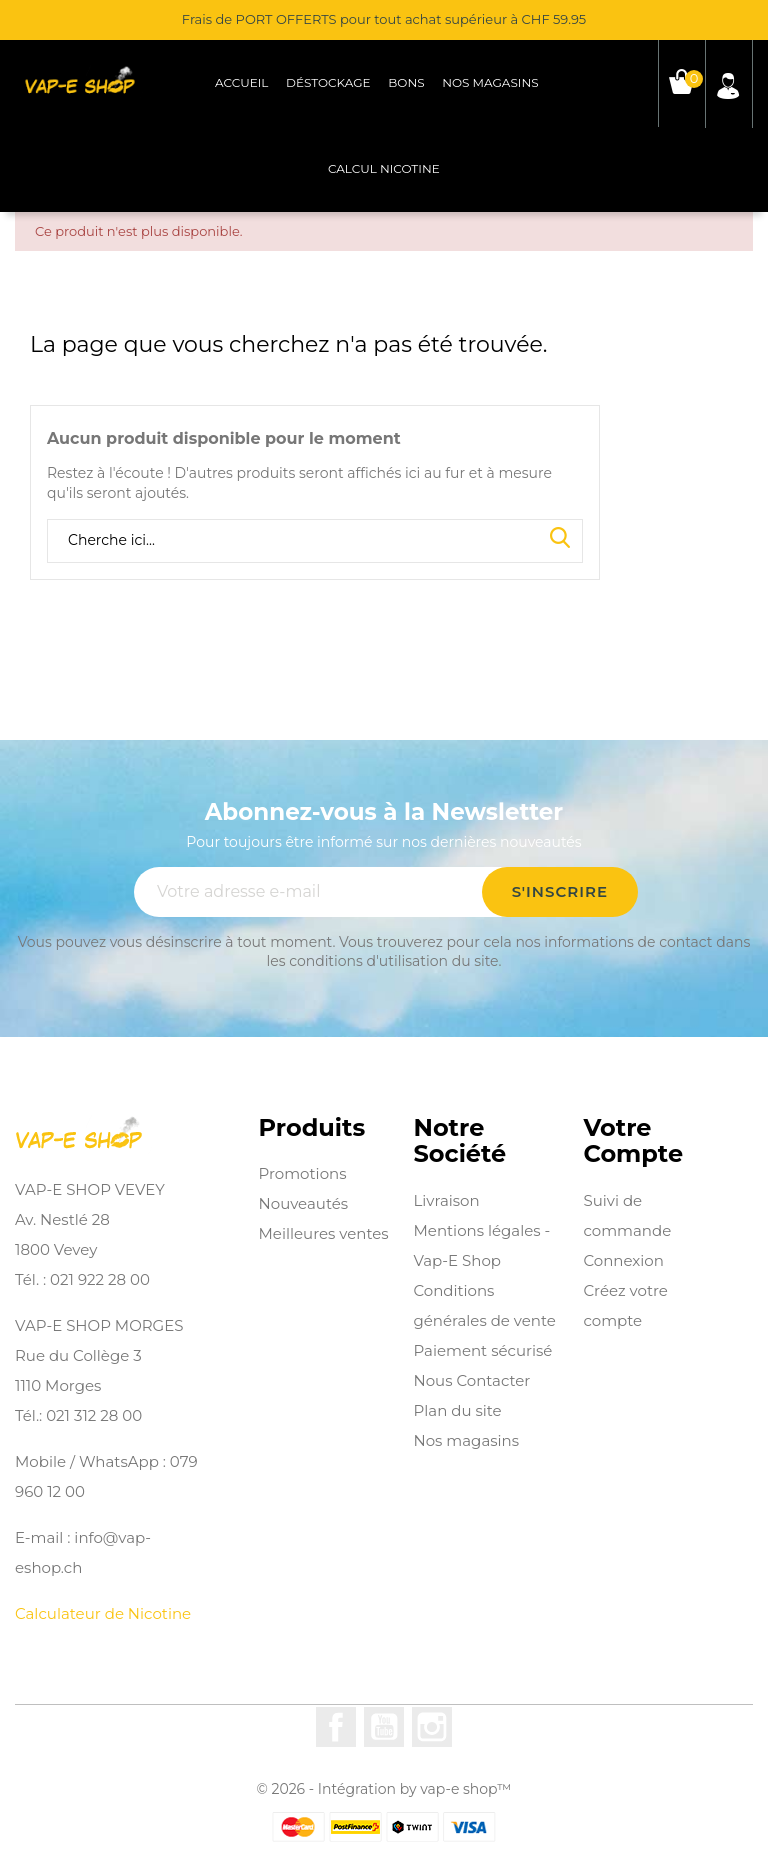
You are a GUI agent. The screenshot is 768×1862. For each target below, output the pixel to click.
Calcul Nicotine (384, 168)
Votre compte (633, 1141)
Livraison (447, 1200)
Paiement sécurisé (483, 1350)
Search (560, 539)
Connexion (623, 1260)
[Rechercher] (315, 541)
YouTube (384, 1727)
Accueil (241, 82)
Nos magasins (490, 82)
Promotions (303, 1173)
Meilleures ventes (324, 1233)
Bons (406, 82)
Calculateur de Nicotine (103, 1613)
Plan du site (458, 1410)
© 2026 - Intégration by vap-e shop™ (384, 1789)
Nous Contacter (472, 1380)
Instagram (432, 1727)
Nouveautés (304, 1203)
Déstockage (328, 82)
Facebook (336, 1727)
